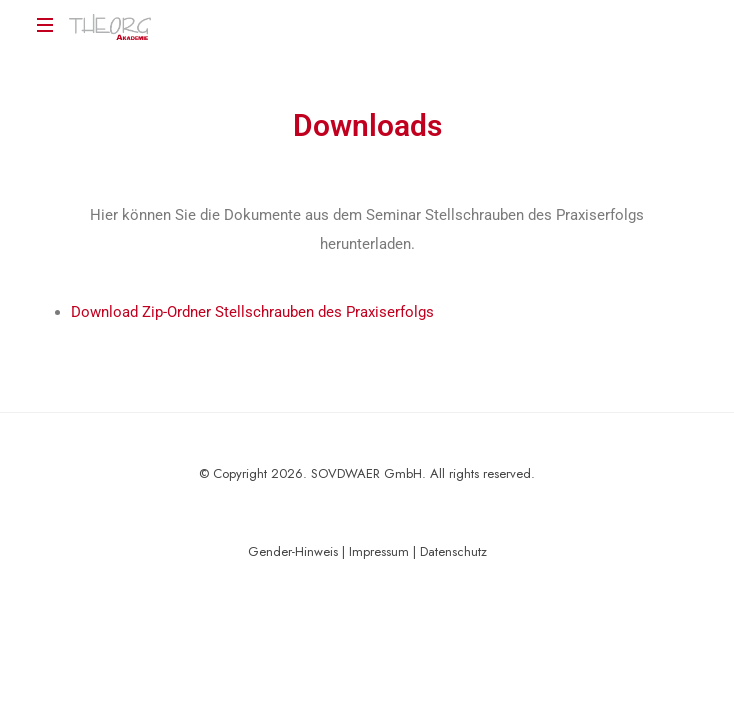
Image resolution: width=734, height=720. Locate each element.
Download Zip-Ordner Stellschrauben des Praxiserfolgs (252, 312)
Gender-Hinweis (293, 551)
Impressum (379, 551)
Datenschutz (453, 551)
